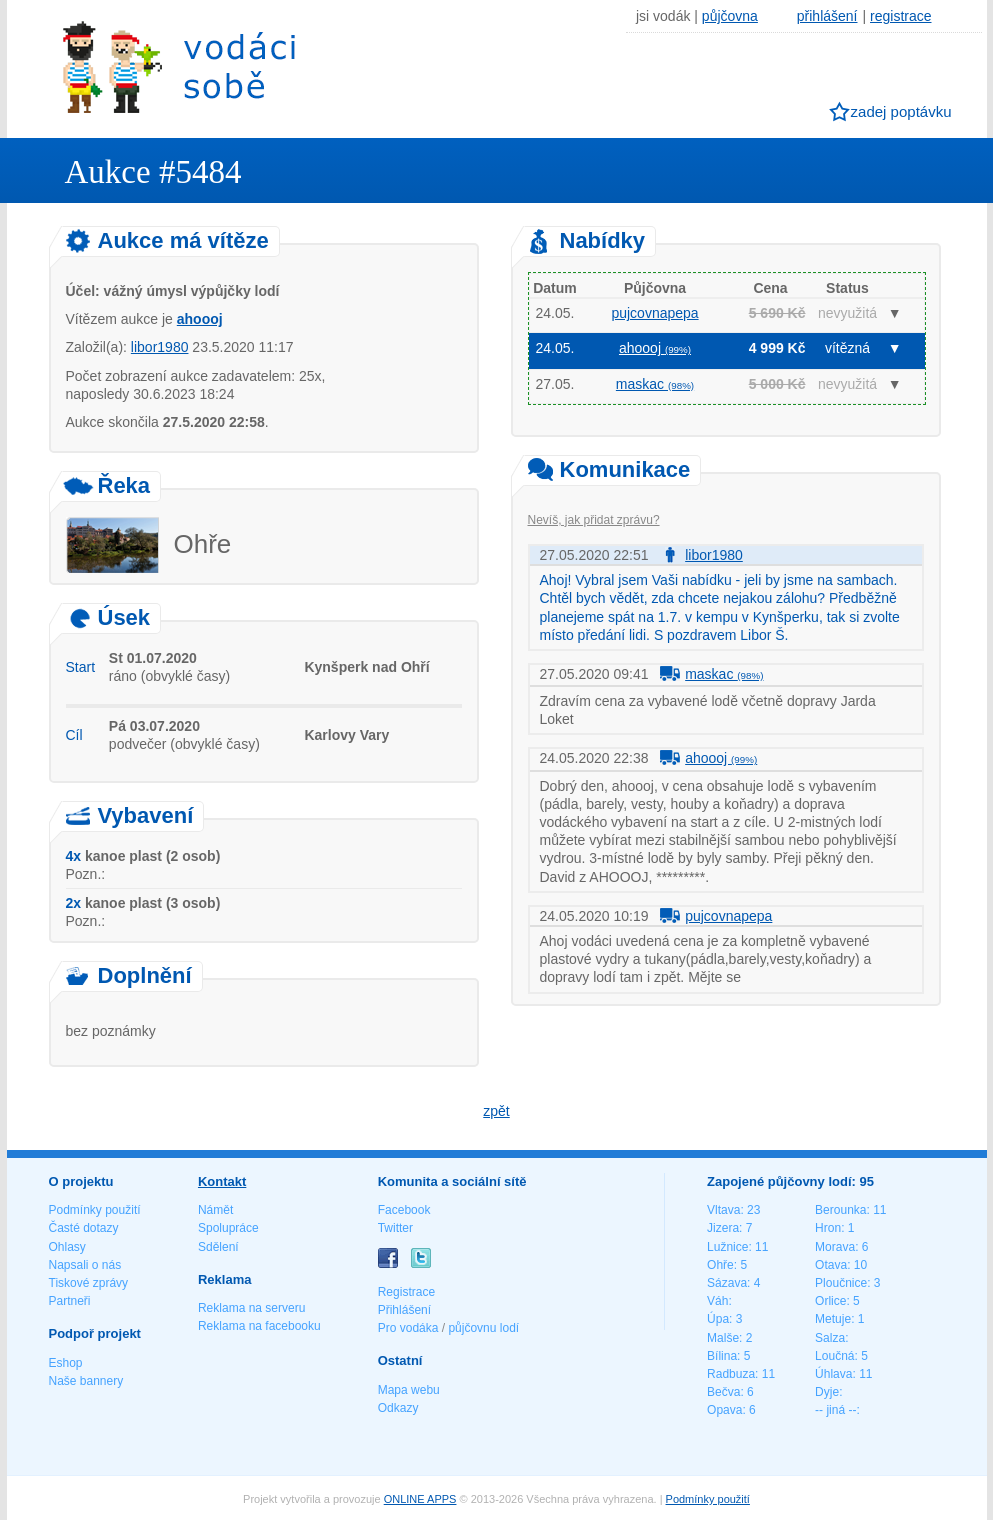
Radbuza (731, 1374)
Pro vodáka (408, 1328)
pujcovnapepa (654, 313)
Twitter (395, 1228)
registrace (900, 16)
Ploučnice (841, 1283)
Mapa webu (409, 1390)
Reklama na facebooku (259, 1326)
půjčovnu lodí (483, 1328)
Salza (830, 1338)
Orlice (830, 1301)
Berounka (840, 1210)
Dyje (827, 1392)
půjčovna (730, 16)
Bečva (723, 1392)
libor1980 (160, 347)
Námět (215, 1210)
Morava (835, 1247)
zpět (496, 1111)
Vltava (723, 1210)
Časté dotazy (84, 1228)
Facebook (404, 1210)
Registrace (406, 1292)
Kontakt (222, 1181)
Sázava (727, 1283)
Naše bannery (86, 1381)
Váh (717, 1301)
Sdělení (218, 1247)
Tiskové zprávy (89, 1283)
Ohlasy (67, 1247)
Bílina (722, 1356)
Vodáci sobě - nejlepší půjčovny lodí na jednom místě (179, 66)
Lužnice (727, 1247)
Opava (724, 1410)
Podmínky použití (95, 1210)
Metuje (833, 1319)
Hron (828, 1228)
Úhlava (833, 1374)
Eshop (66, 1363)
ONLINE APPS (420, 1499)
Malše (723, 1338)
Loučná (834, 1356)
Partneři (70, 1301)
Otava (831, 1265)
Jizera (723, 1228)
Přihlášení (404, 1310)
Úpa (718, 1319)
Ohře (720, 1265)
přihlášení (827, 16)
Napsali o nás (85, 1265)
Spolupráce (228, 1228)
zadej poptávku (901, 111)
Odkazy (398, 1408)
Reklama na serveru (251, 1308)
